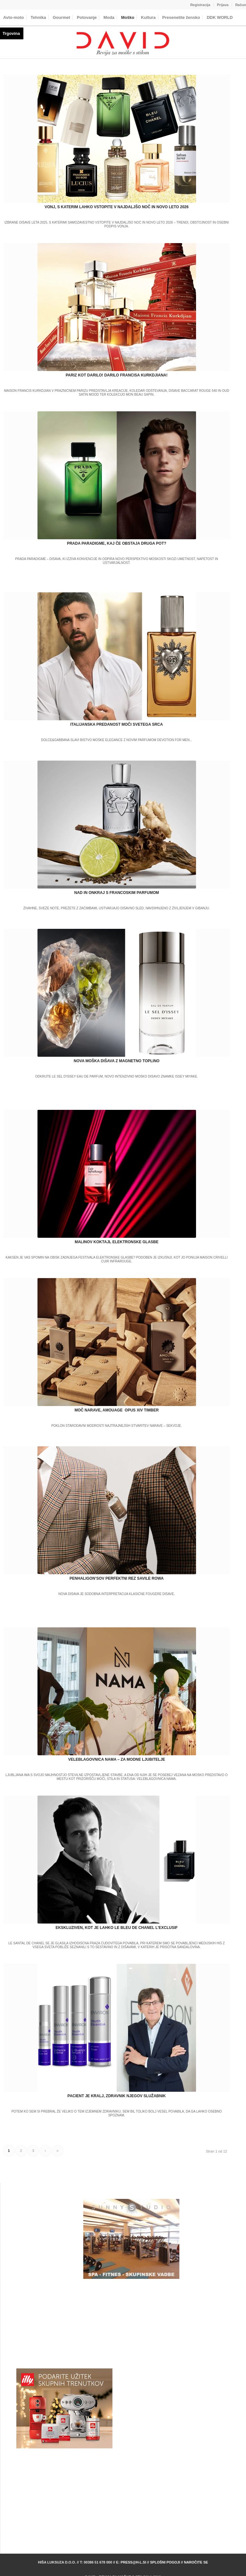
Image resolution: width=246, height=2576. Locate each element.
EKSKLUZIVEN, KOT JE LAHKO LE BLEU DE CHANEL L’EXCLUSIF (116, 1927)
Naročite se (196, 2562)
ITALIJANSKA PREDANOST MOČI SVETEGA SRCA (116, 724)
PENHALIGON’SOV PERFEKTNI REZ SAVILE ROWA (117, 1578)
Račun (240, 5)
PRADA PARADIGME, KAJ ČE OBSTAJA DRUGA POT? (116, 543)
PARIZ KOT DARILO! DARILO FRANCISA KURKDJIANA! (117, 375)
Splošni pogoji (165, 2562)
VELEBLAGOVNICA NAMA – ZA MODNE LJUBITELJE (116, 1759)
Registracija (200, 5)
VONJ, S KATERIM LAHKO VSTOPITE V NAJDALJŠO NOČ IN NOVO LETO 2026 (116, 207)
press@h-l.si (133, 2562)
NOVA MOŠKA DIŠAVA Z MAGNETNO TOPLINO (117, 1061)
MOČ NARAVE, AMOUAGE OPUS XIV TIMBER (117, 1410)
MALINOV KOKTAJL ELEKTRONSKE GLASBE (117, 1242)
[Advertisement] (131, 2323)
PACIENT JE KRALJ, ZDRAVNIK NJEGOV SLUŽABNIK (117, 2096)
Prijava (222, 5)
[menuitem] (200, 4)
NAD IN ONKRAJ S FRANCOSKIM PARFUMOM (116, 892)
